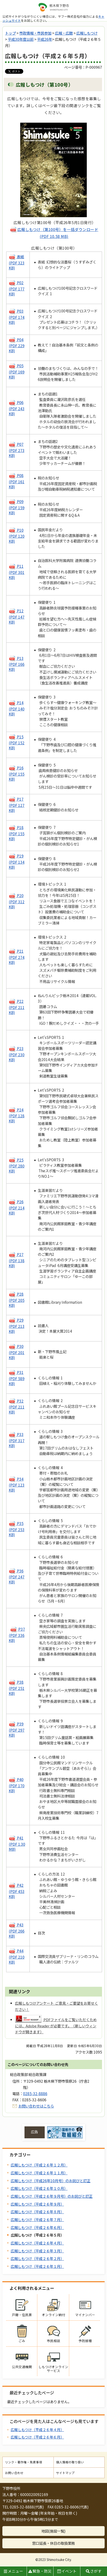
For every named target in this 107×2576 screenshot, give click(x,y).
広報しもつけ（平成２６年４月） (37, 2242)
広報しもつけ (86, 33)
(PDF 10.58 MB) (54, 236)
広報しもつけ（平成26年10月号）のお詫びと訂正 (50, 2180)
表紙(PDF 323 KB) (16, 262)
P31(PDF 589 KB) (16, 1378)
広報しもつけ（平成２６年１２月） (39, 2164)
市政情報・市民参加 (35, 33)
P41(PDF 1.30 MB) (17, 1843)
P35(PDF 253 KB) (16, 1529)
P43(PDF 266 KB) (16, 1930)
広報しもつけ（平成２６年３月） (37, 2250)
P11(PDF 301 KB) (16, 571)
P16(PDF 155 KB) (16, 773)
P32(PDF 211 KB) (16, 1406)
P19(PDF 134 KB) (16, 861)
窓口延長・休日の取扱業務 (53, 2543)
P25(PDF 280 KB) (16, 1165)
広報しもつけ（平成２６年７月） (37, 2219)
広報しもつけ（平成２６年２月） (37, 2258)
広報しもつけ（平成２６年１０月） (39, 2188)
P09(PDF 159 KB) (16, 507)
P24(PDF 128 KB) (16, 1115)
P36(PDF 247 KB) (16, 1576)
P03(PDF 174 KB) (16, 316)
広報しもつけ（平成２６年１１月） (39, 2172)
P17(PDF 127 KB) (16, 804)
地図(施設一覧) (53, 2531)
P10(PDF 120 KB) (16, 535)
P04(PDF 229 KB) (16, 345)
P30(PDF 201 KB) (16, 1352)
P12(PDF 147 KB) (16, 616)
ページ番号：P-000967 (83, 67)
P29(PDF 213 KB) (16, 1325)
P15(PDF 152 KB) (16, 742)
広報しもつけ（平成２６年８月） (37, 2211)
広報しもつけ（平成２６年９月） (37, 2204)
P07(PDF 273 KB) (16, 450)
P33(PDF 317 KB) (16, 1440)
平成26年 (44, 39)
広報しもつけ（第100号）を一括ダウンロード (57, 229)
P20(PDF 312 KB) (16, 901)
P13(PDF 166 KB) (16, 664)
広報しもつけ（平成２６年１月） (37, 2266)
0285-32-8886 (35, 2093)
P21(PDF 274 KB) (16, 956)
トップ (10, 33)
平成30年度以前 (21, 39)
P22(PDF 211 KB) (16, 1007)
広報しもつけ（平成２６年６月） (37, 2227)
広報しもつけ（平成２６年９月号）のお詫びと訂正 (51, 2196)
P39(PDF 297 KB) (16, 1729)
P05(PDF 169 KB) (16, 371)
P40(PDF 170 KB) (16, 1785)
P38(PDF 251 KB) (16, 1687)
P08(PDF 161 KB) (16, 481)
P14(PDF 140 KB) (16, 708)
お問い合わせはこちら (36, 2105)
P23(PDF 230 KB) (16, 1054)
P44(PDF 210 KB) (16, 1956)
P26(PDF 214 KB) (16, 1207)
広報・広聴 (64, 33)
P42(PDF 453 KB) (16, 1890)
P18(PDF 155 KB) (16, 833)
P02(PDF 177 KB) (16, 288)
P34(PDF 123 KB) (16, 1484)
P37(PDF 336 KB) (17, 1634)
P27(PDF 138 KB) (16, 1260)
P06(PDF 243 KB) (16, 408)
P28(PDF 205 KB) (16, 1299)
